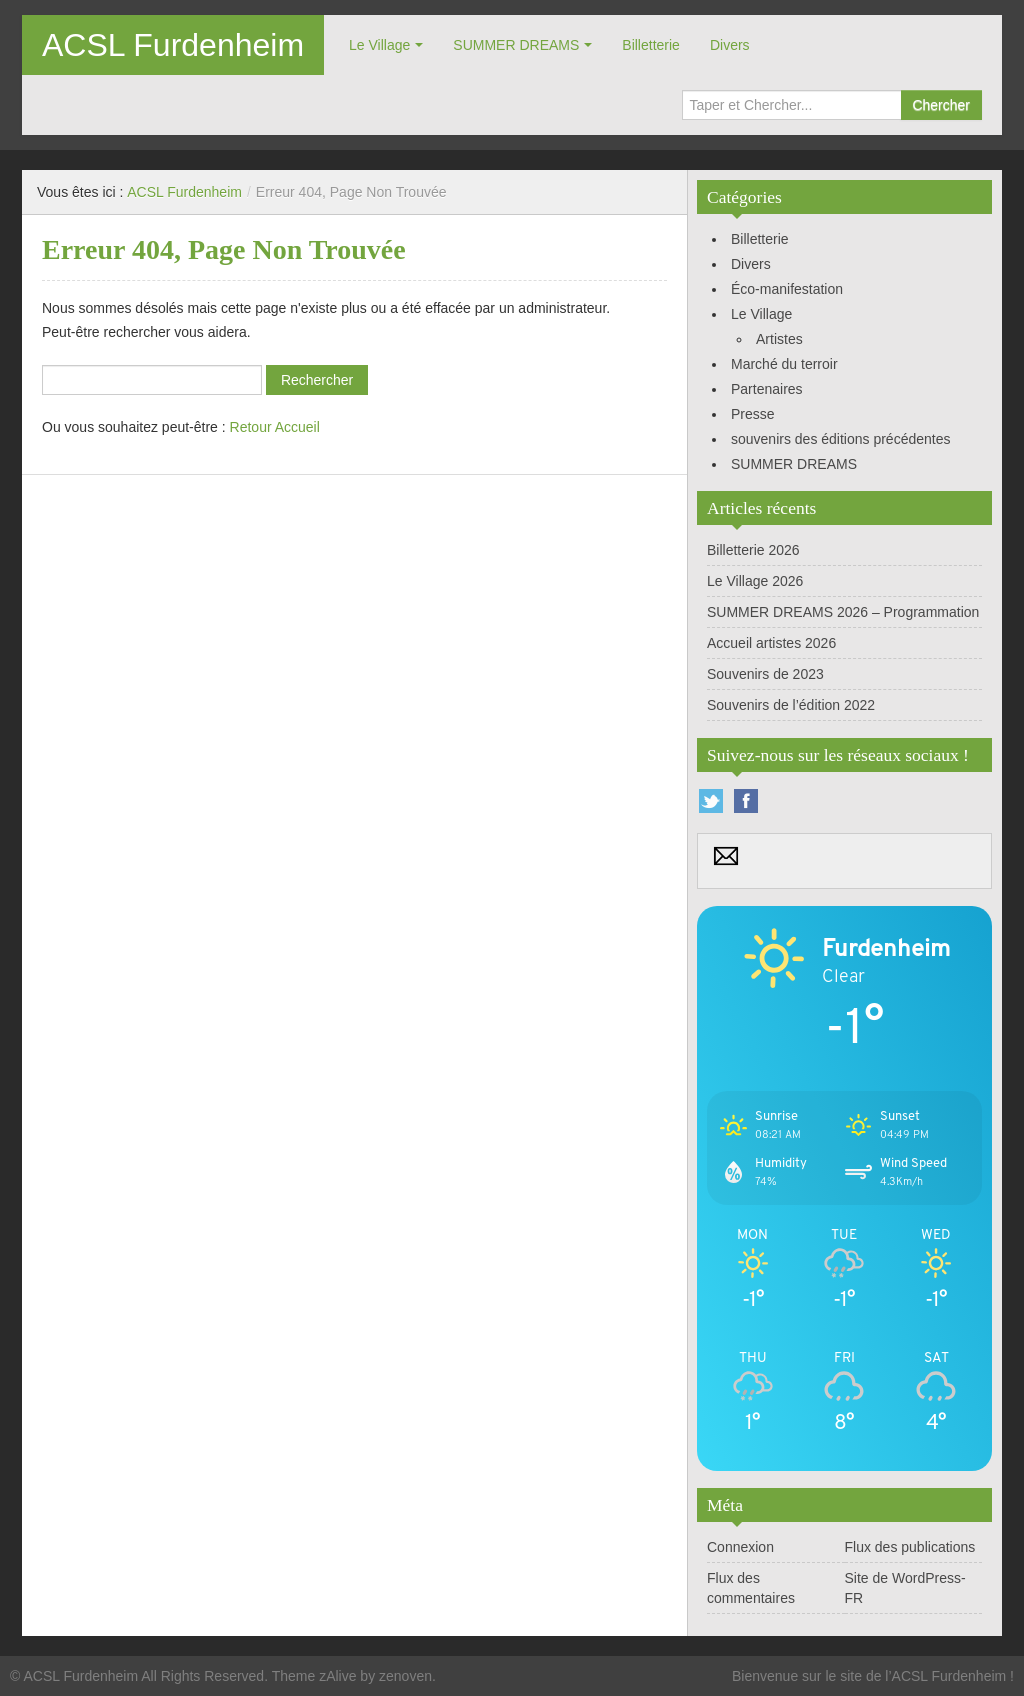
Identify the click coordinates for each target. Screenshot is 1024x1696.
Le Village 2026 (755, 581)
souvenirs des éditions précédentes (840, 439)
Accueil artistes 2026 (771, 643)
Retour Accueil (275, 427)
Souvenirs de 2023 (765, 674)
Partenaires (767, 389)
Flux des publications (910, 1547)
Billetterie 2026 (753, 550)
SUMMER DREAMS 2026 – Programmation (843, 612)
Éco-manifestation (787, 289)
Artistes (779, 339)
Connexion (740, 1547)
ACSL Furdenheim (173, 45)
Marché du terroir (784, 364)
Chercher (941, 105)
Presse (753, 414)
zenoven (405, 1676)
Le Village (379, 45)
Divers (730, 45)
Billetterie (651, 45)
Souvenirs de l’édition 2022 (791, 705)
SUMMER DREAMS (516, 45)
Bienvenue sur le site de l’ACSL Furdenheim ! (873, 1676)
